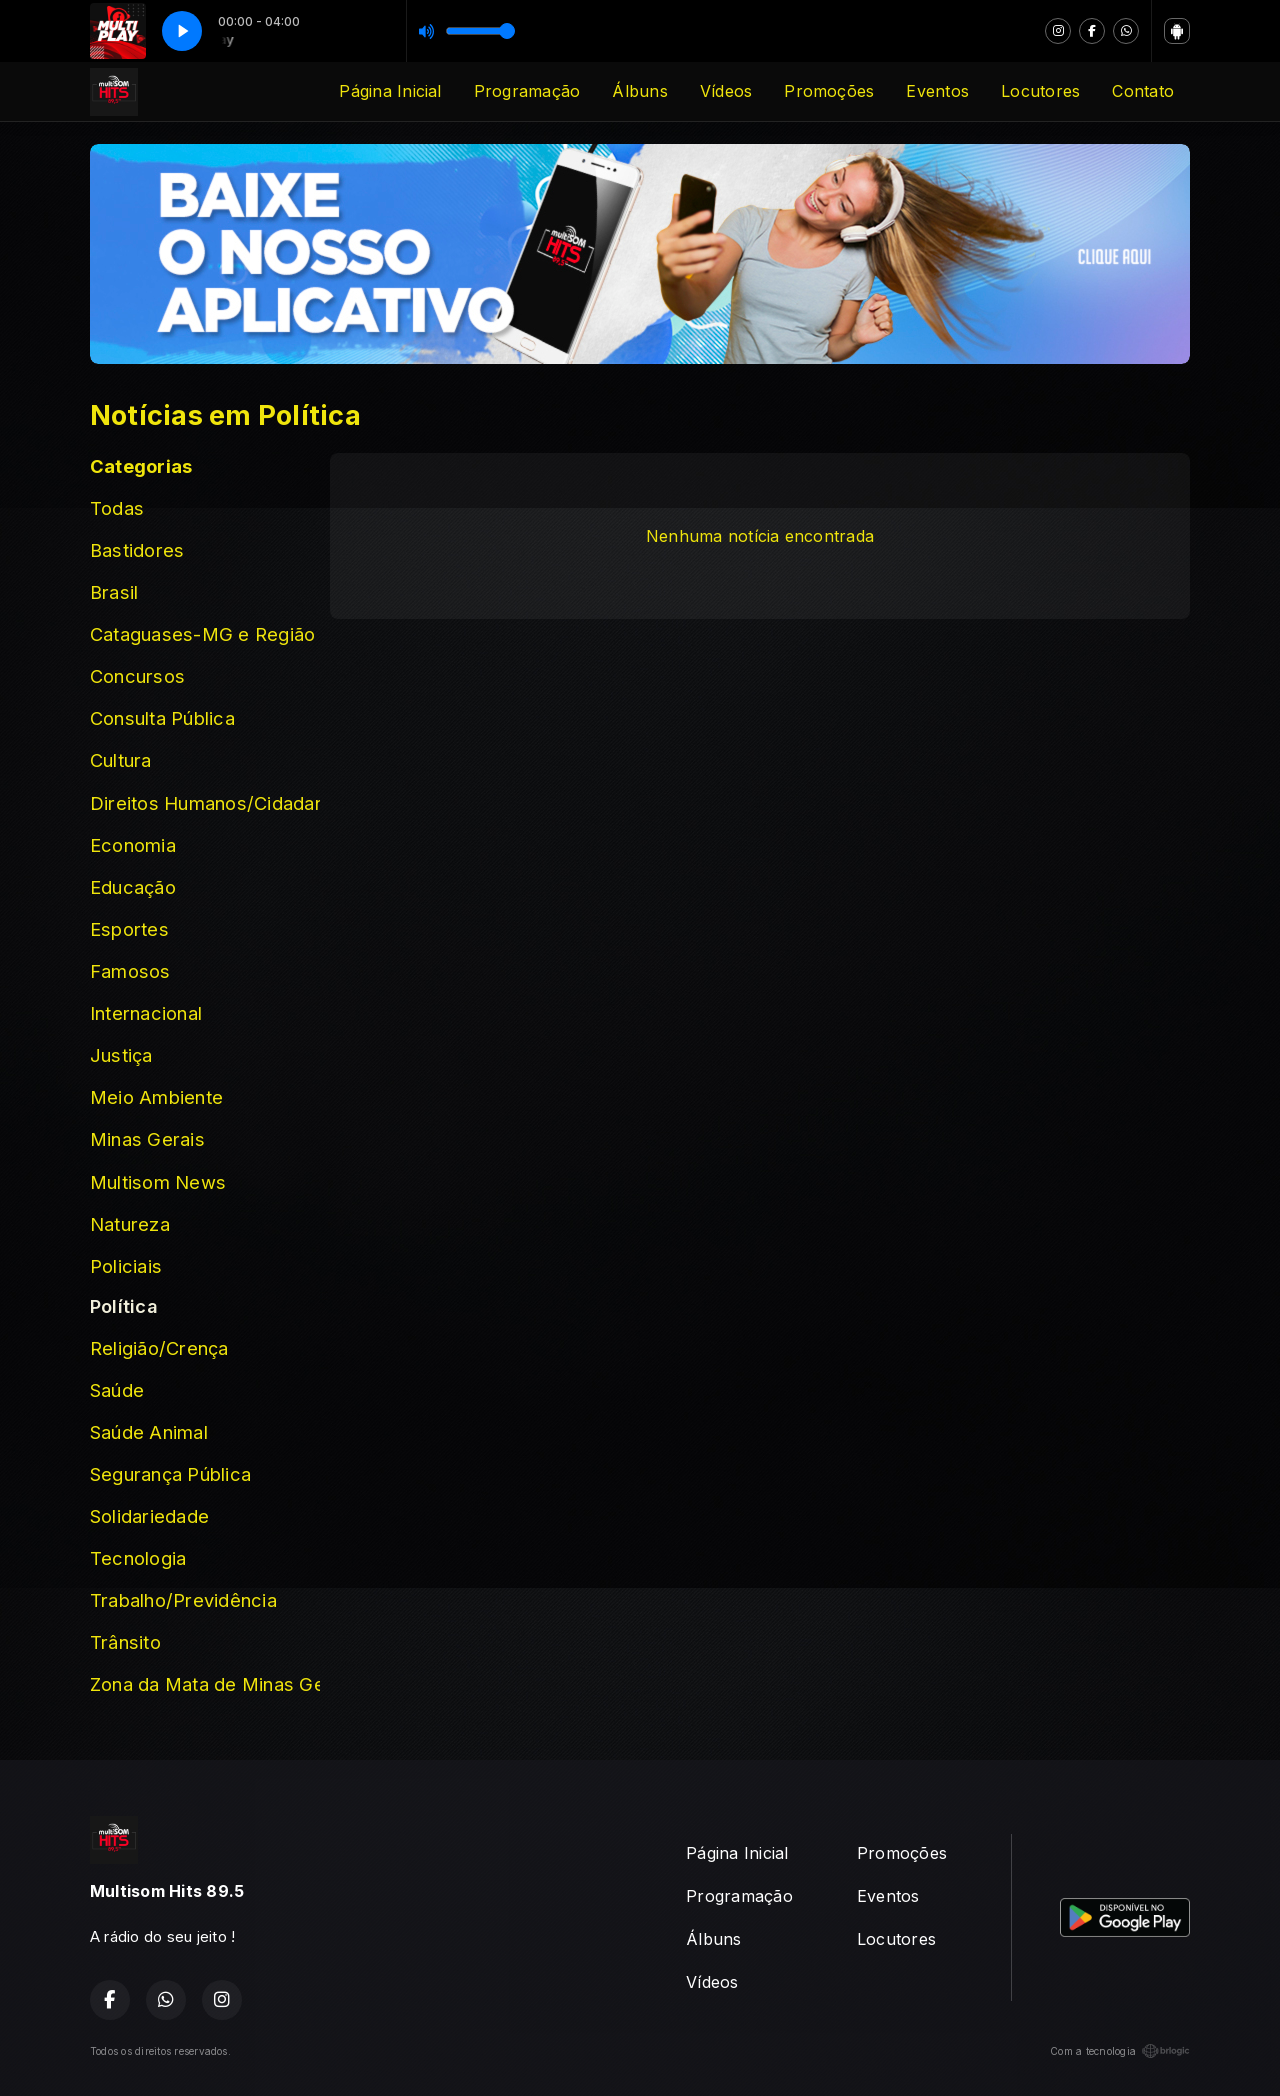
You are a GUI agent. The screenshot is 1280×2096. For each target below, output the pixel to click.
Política (124, 1306)
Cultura (121, 760)
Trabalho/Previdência (183, 1600)
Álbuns (639, 91)
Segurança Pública (170, 1474)
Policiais (126, 1266)
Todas (117, 508)
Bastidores (137, 550)
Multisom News (158, 1182)
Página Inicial (390, 91)
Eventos (937, 91)
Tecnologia (138, 1558)
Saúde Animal (149, 1432)
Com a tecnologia (1120, 2051)
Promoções (829, 91)
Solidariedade (149, 1516)
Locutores (1040, 91)
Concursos (137, 676)
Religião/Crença (159, 1348)
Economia (133, 845)
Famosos (130, 971)
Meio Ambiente (156, 1097)
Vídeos (726, 91)
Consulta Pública (162, 718)
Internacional (146, 1013)
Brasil (114, 592)
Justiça (121, 1055)
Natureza (130, 1224)
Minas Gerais (147, 1139)
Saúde (117, 1390)
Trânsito (125, 1642)
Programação (527, 91)
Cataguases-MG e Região (202, 634)
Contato (1143, 91)
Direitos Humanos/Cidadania (205, 803)
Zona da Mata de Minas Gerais (205, 1684)
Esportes (129, 929)
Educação (133, 887)
